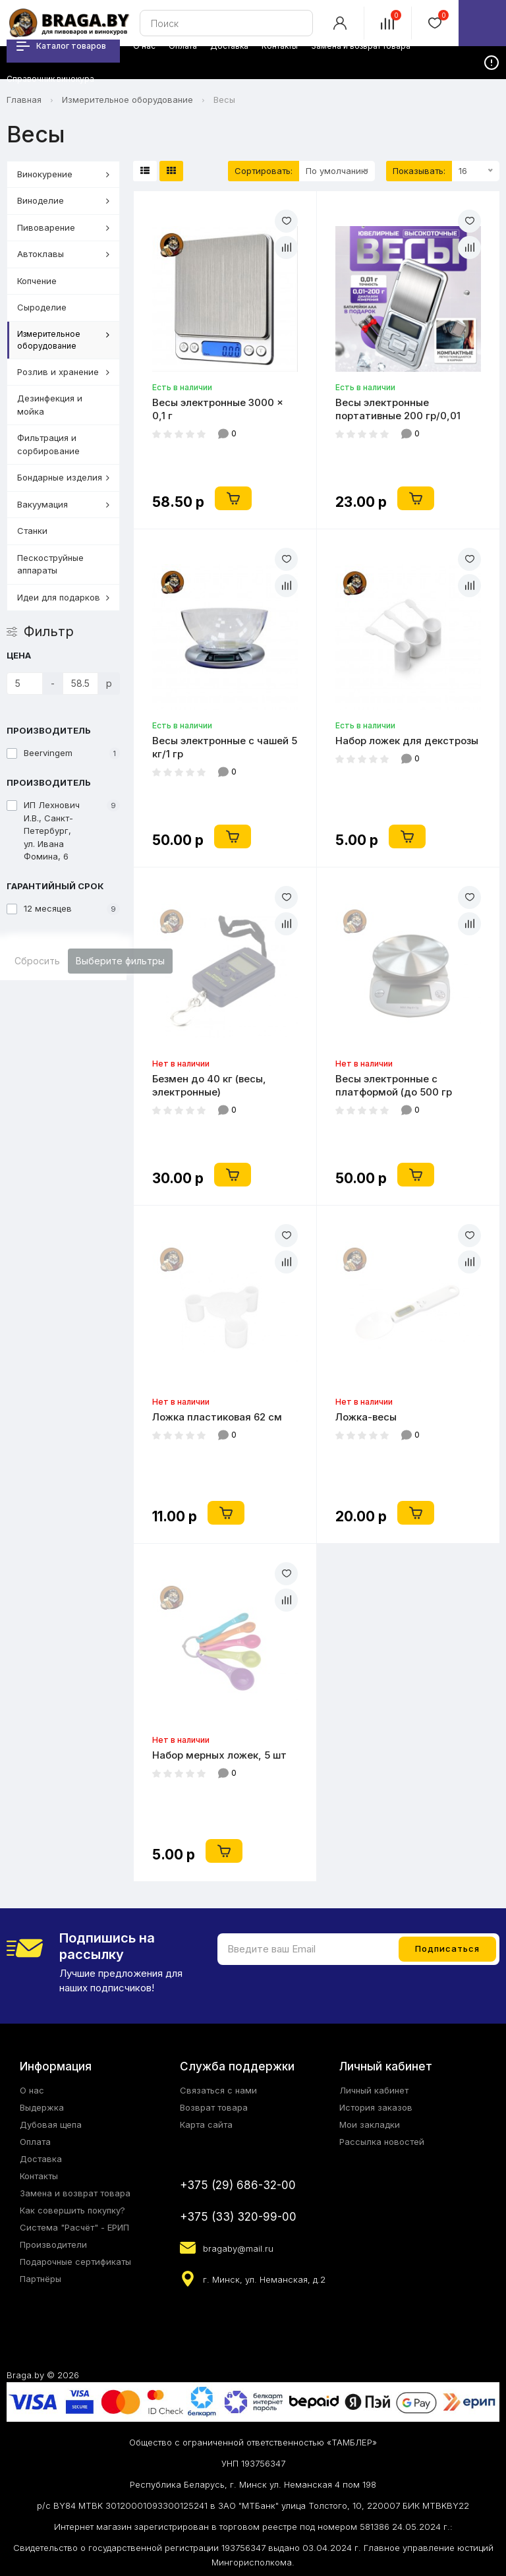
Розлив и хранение (63, 371)
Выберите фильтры (120, 960)
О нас (32, 2090)
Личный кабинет (373, 2090)
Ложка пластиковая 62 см (217, 1417)
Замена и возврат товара (75, 2193)
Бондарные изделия (63, 477)
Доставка (41, 2158)
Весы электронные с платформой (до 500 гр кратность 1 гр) (393, 1085)
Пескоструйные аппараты (50, 564)
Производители (53, 2244)
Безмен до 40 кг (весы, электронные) (209, 1085)
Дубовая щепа (51, 2124)
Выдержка (42, 2107)
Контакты (39, 2176)
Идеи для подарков (63, 597)
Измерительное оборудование (127, 99)
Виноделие (63, 200)
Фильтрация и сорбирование (48, 444)
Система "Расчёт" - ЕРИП (74, 2227)
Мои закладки (369, 2124)
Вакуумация (63, 504)
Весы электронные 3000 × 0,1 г (217, 409)
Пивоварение (63, 227)
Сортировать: (264, 170)
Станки (32, 530)
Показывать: (419, 170)
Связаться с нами (218, 2090)
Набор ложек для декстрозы (406, 740)
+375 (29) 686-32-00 (238, 2185)
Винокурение (63, 174)
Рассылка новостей (381, 2141)
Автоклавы (63, 254)
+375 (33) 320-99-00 (238, 2216)
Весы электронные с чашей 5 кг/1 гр (224, 747)
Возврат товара (214, 2107)
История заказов (375, 2107)
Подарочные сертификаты (75, 2261)
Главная (24, 99)
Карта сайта (206, 2124)
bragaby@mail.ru (238, 2248)
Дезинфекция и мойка (49, 405)
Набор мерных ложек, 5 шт (219, 1755)
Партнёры (40, 2278)
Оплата (35, 2141)
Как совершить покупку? (72, 2210)
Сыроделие (42, 307)
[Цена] (25, 683)
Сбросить (37, 960)
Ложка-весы (366, 1417)
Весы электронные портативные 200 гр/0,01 (398, 409)
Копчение (37, 281)
